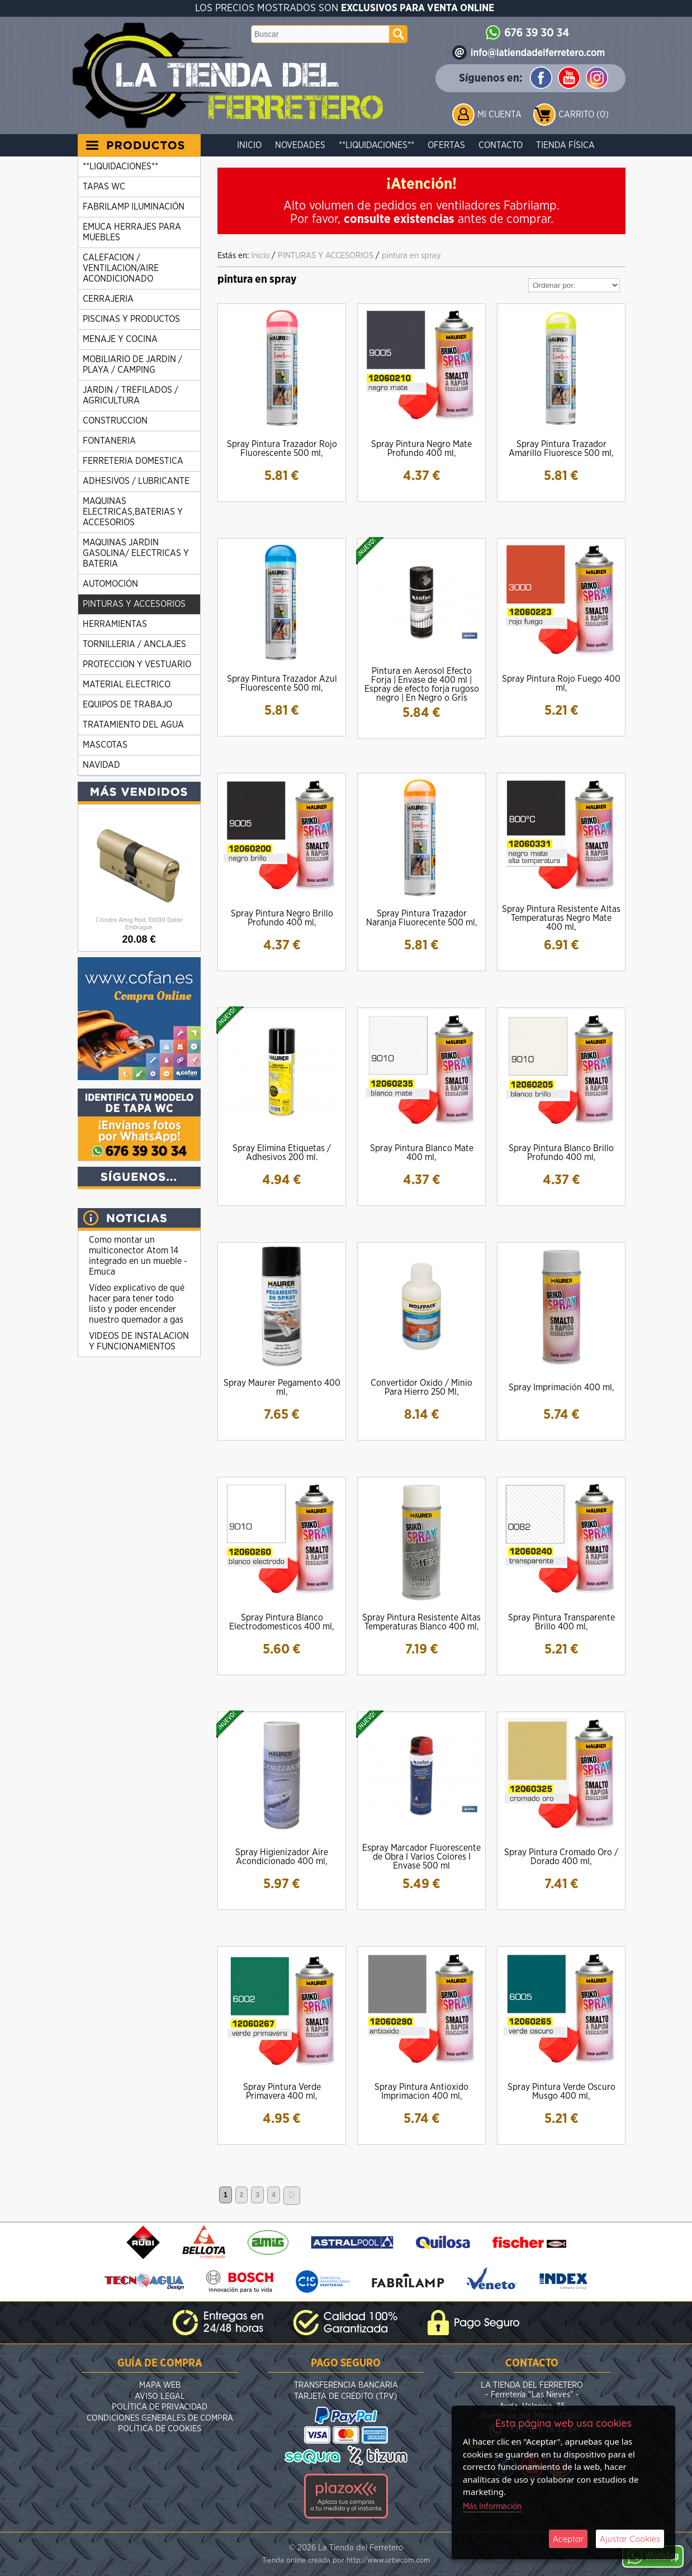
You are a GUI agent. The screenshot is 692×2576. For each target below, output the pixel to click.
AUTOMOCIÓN (110, 583)
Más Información (492, 2506)
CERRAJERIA (108, 298)
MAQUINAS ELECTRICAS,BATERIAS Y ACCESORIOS (133, 512)
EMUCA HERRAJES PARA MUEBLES (132, 232)
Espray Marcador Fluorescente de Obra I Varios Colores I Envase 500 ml (421, 1856)
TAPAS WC (104, 186)
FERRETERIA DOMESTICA (133, 461)
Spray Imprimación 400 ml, (561, 1387)
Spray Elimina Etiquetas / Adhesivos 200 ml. (282, 1153)
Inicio (249, 145)
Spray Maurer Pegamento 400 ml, (282, 1387)
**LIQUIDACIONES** (376, 145)
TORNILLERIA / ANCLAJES (134, 644)
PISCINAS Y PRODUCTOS (131, 319)
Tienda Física (565, 145)
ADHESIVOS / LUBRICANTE (136, 481)
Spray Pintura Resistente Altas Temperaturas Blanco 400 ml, (421, 1622)
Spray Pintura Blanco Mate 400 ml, (421, 1153)
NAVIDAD (101, 765)
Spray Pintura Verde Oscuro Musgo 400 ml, (561, 2091)
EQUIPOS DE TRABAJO (127, 704)
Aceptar (568, 2539)
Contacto (500, 145)
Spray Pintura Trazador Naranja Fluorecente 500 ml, (421, 918)
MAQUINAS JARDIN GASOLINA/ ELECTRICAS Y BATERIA (136, 553)
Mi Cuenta (499, 114)
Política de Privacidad (159, 2407)
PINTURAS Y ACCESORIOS (134, 604)
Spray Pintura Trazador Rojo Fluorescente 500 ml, (282, 449)
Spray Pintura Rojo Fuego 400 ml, (561, 683)
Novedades (300, 145)
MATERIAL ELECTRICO (126, 684)
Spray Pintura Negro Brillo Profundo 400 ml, (282, 918)
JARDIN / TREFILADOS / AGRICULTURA (130, 395)
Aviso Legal (160, 2396)
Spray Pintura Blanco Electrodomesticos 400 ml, (281, 1622)
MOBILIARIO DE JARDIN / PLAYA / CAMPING (132, 364)
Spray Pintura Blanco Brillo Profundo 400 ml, (561, 1153)
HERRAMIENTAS (115, 624)
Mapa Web (160, 2385)
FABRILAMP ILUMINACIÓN (133, 206)
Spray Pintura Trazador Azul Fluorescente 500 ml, (282, 683)
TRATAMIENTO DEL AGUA (133, 724)
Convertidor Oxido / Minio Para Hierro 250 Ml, (421, 1387)
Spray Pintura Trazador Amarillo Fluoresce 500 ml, (561, 449)
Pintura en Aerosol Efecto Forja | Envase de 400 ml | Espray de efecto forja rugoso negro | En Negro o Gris (421, 684)
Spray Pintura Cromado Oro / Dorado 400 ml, (561, 1857)
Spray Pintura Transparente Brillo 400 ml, (561, 1622)
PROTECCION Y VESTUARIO (137, 664)
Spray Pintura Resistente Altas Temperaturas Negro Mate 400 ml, (561, 918)
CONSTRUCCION (115, 420)
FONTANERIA (109, 440)
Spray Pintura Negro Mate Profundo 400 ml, (421, 449)
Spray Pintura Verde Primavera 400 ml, (282, 2091)
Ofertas (446, 145)
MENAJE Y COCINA (120, 339)
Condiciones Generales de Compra (160, 2418)
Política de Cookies (159, 2429)
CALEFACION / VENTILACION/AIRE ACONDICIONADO (121, 268)
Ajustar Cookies (630, 2539)
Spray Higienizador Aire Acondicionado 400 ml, (281, 1857)
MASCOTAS (105, 744)
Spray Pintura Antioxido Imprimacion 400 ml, (421, 2091)
